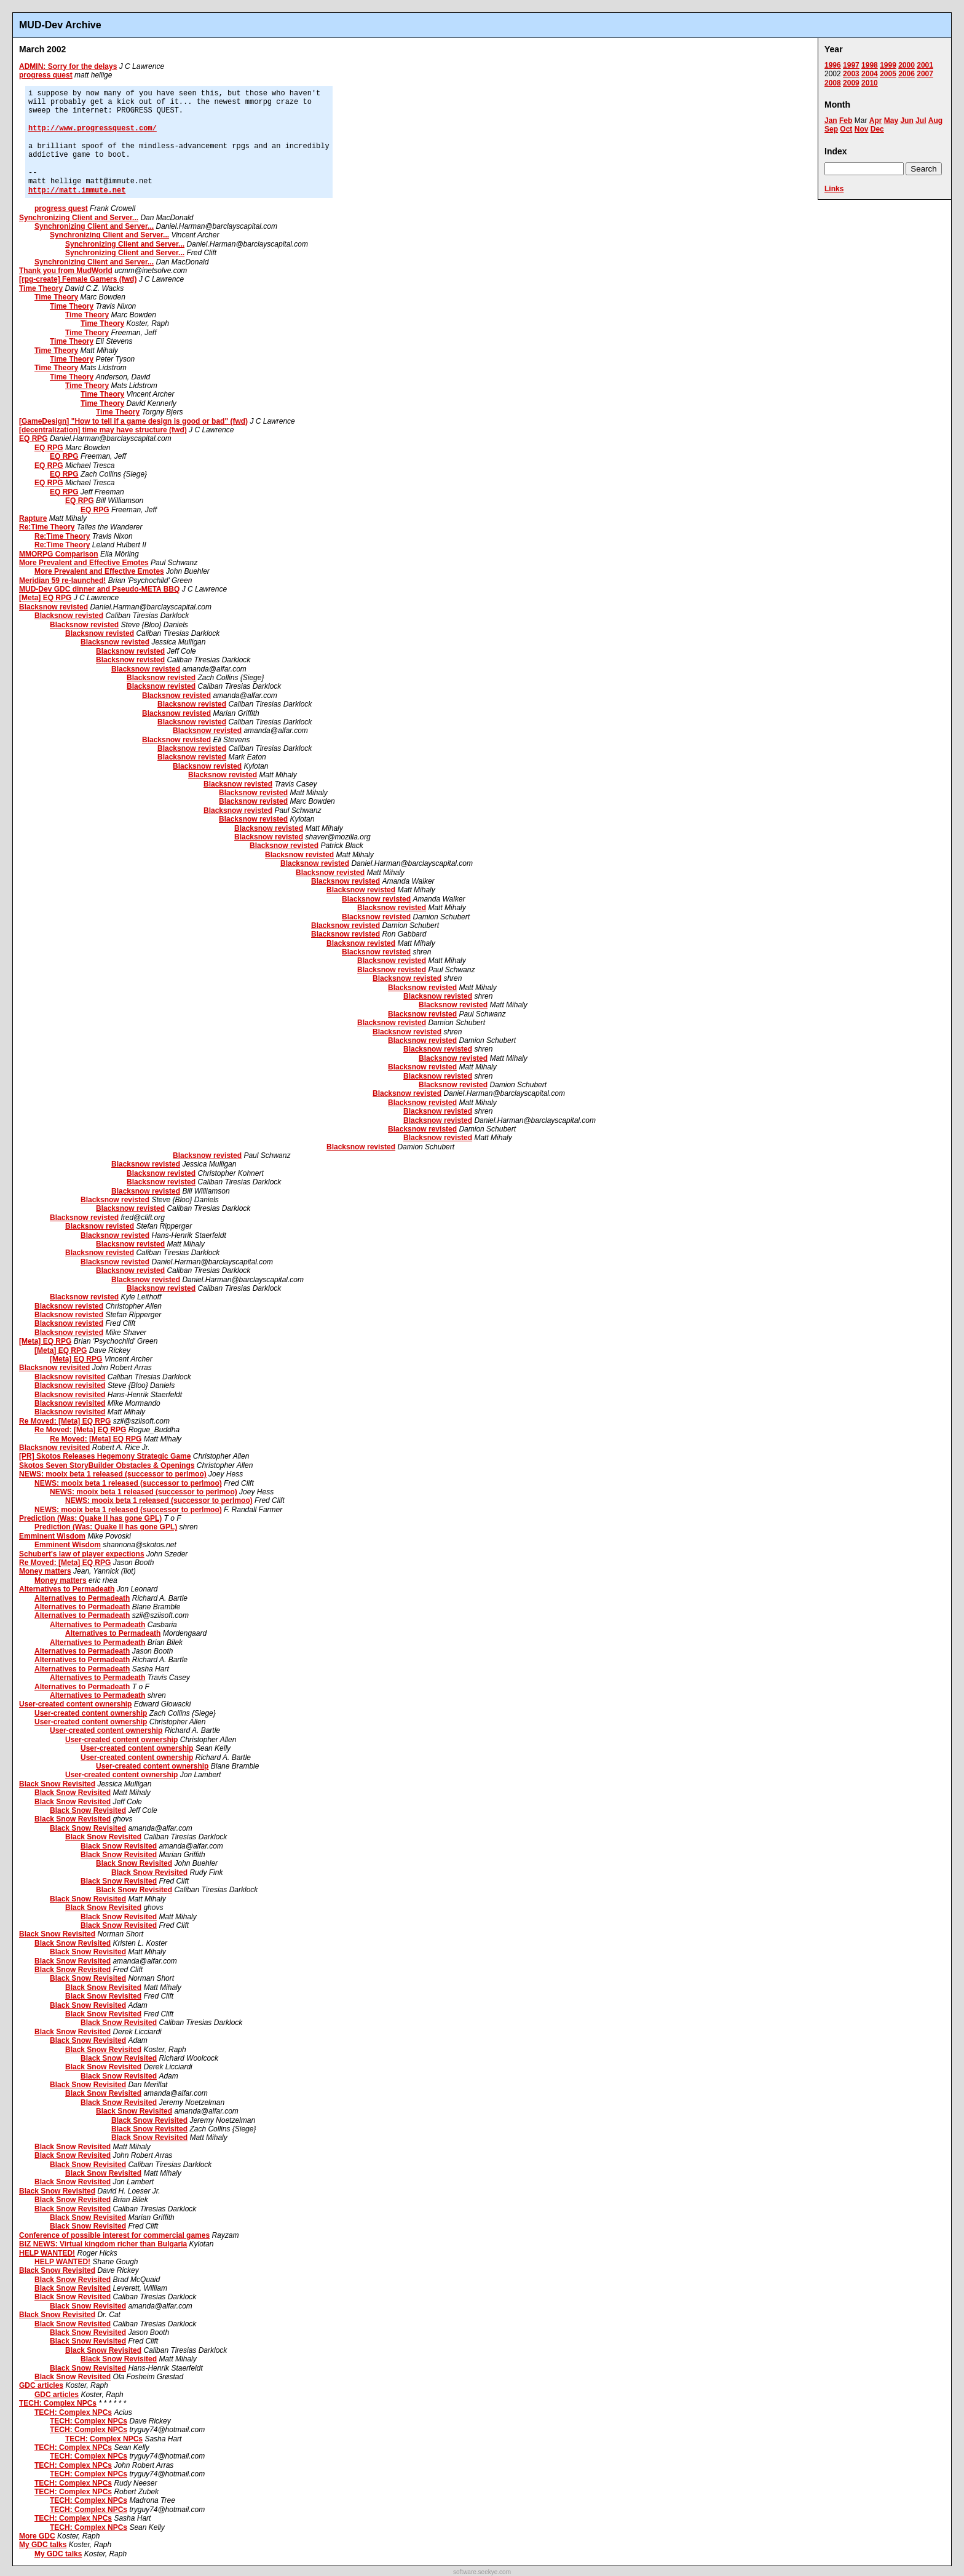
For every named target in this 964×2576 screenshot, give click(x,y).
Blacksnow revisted (53, 607)
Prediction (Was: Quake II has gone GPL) (90, 1518)
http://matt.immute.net (76, 190)
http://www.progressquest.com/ (92, 128)
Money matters (45, 1571)
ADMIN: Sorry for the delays (68, 66)
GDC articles (41, 2385)
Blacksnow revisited (54, 1367)
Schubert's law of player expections (81, 1554)
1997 (851, 65)
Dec (877, 129)
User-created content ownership (75, 1704)
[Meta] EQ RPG (45, 597)
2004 (869, 73)
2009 (851, 83)
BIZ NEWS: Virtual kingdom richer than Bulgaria (103, 2244)
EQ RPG (33, 438)
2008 (832, 83)
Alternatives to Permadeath (66, 1589)
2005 (888, 73)
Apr (875, 120)
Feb (845, 120)
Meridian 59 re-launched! (62, 580)
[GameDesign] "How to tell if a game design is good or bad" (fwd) (133, 421)
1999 (888, 65)
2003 (851, 73)
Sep (831, 129)
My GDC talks (42, 2544)
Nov (862, 129)
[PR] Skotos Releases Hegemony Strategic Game (105, 1456)
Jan (830, 120)
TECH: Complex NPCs (58, 2403)
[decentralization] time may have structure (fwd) (103, 430)
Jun (906, 120)
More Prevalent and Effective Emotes (84, 562)
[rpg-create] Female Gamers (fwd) (77, 279)
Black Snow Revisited (57, 1784)
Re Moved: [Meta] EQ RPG (65, 1421)
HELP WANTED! (47, 2253)
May (891, 120)
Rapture (33, 518)
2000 (906, 65)
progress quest (46, 75)
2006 (906, 73)
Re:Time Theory (46, 527)
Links (834, 188)
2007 (925, 73)
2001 (925, 65)
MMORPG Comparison (58, 554)
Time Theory (41, 288)
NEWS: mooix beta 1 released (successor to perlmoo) (113, 1474)
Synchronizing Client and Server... (78, 217)
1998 (869, 65)
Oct (846, 129)
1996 (832, 65)
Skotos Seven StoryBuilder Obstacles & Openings (106, 1465)
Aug (935, 120)
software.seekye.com (482, 2572)
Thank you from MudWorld (66, 270)
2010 (869, 83)
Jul (920, 120)
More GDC (37, 2536)
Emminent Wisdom (52, 1536)
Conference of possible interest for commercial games (114, 2235)
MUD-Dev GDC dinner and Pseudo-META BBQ (99, 589)
